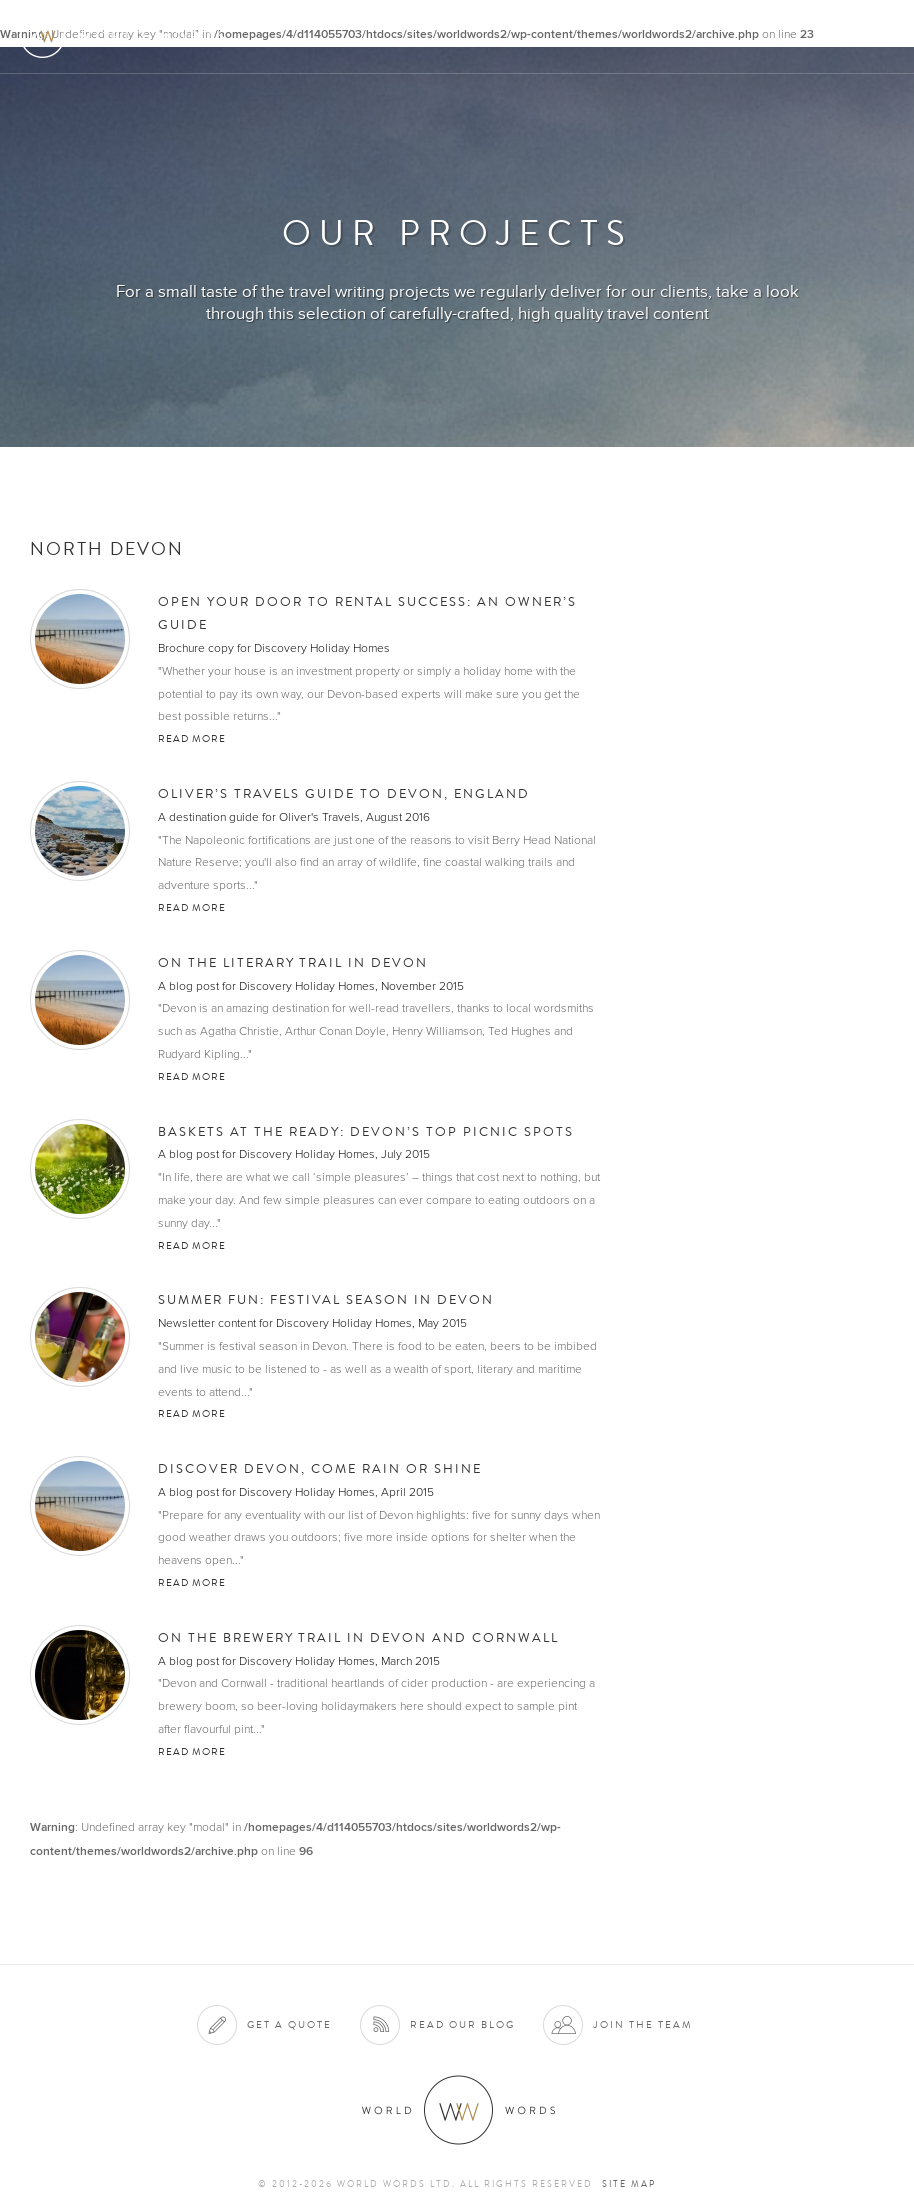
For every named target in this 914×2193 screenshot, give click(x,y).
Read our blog (462, 2024)
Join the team (643, 2024)
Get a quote (289, 2024)
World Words (127, 35)
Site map (629, 2184)
